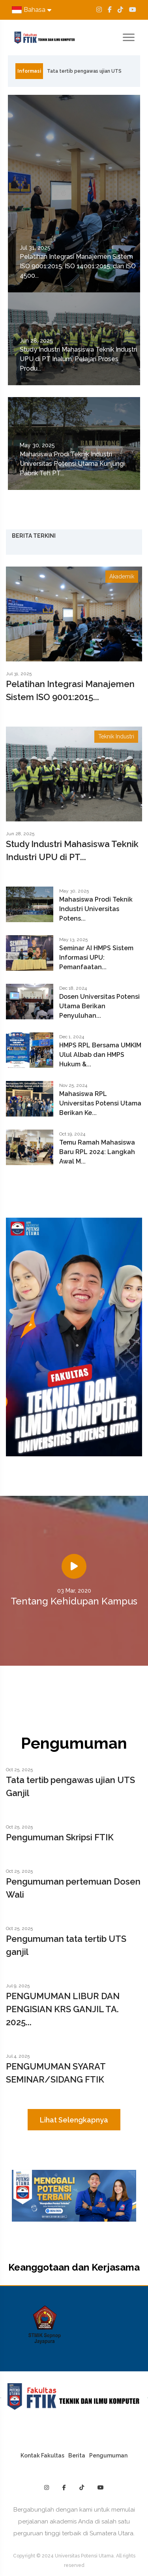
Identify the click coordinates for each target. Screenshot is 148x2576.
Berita (76, 2455)
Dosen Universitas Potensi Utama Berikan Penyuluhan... (99, 1006)
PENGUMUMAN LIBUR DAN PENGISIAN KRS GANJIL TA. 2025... (63, 2009)
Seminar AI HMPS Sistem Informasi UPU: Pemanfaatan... (96, 957)
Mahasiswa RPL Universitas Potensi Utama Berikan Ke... (100, 1103)
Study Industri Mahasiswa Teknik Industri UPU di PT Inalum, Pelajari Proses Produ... (78, 359)
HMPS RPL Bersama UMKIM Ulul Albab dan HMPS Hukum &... (100, 1054)
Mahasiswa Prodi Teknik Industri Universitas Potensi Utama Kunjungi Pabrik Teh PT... (72, 463)
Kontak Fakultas (42, 2455)
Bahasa (31, 9)
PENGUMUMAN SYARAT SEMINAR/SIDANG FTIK (55, 2073)
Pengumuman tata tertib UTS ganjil (66, 1945)
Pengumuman (108, 2455)
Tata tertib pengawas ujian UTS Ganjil (84, 73)
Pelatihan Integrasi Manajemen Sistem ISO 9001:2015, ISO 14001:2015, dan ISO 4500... (78, 266)
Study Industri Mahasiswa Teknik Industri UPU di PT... (72, 850)
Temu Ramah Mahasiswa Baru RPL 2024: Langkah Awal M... (97, 1152)
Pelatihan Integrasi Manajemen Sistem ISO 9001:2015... (70, 690)
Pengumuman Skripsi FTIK (60, 1837)
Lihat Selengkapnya (74, 2120)
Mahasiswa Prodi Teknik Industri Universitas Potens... (96, 909)
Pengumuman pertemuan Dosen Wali (73, 1888)
